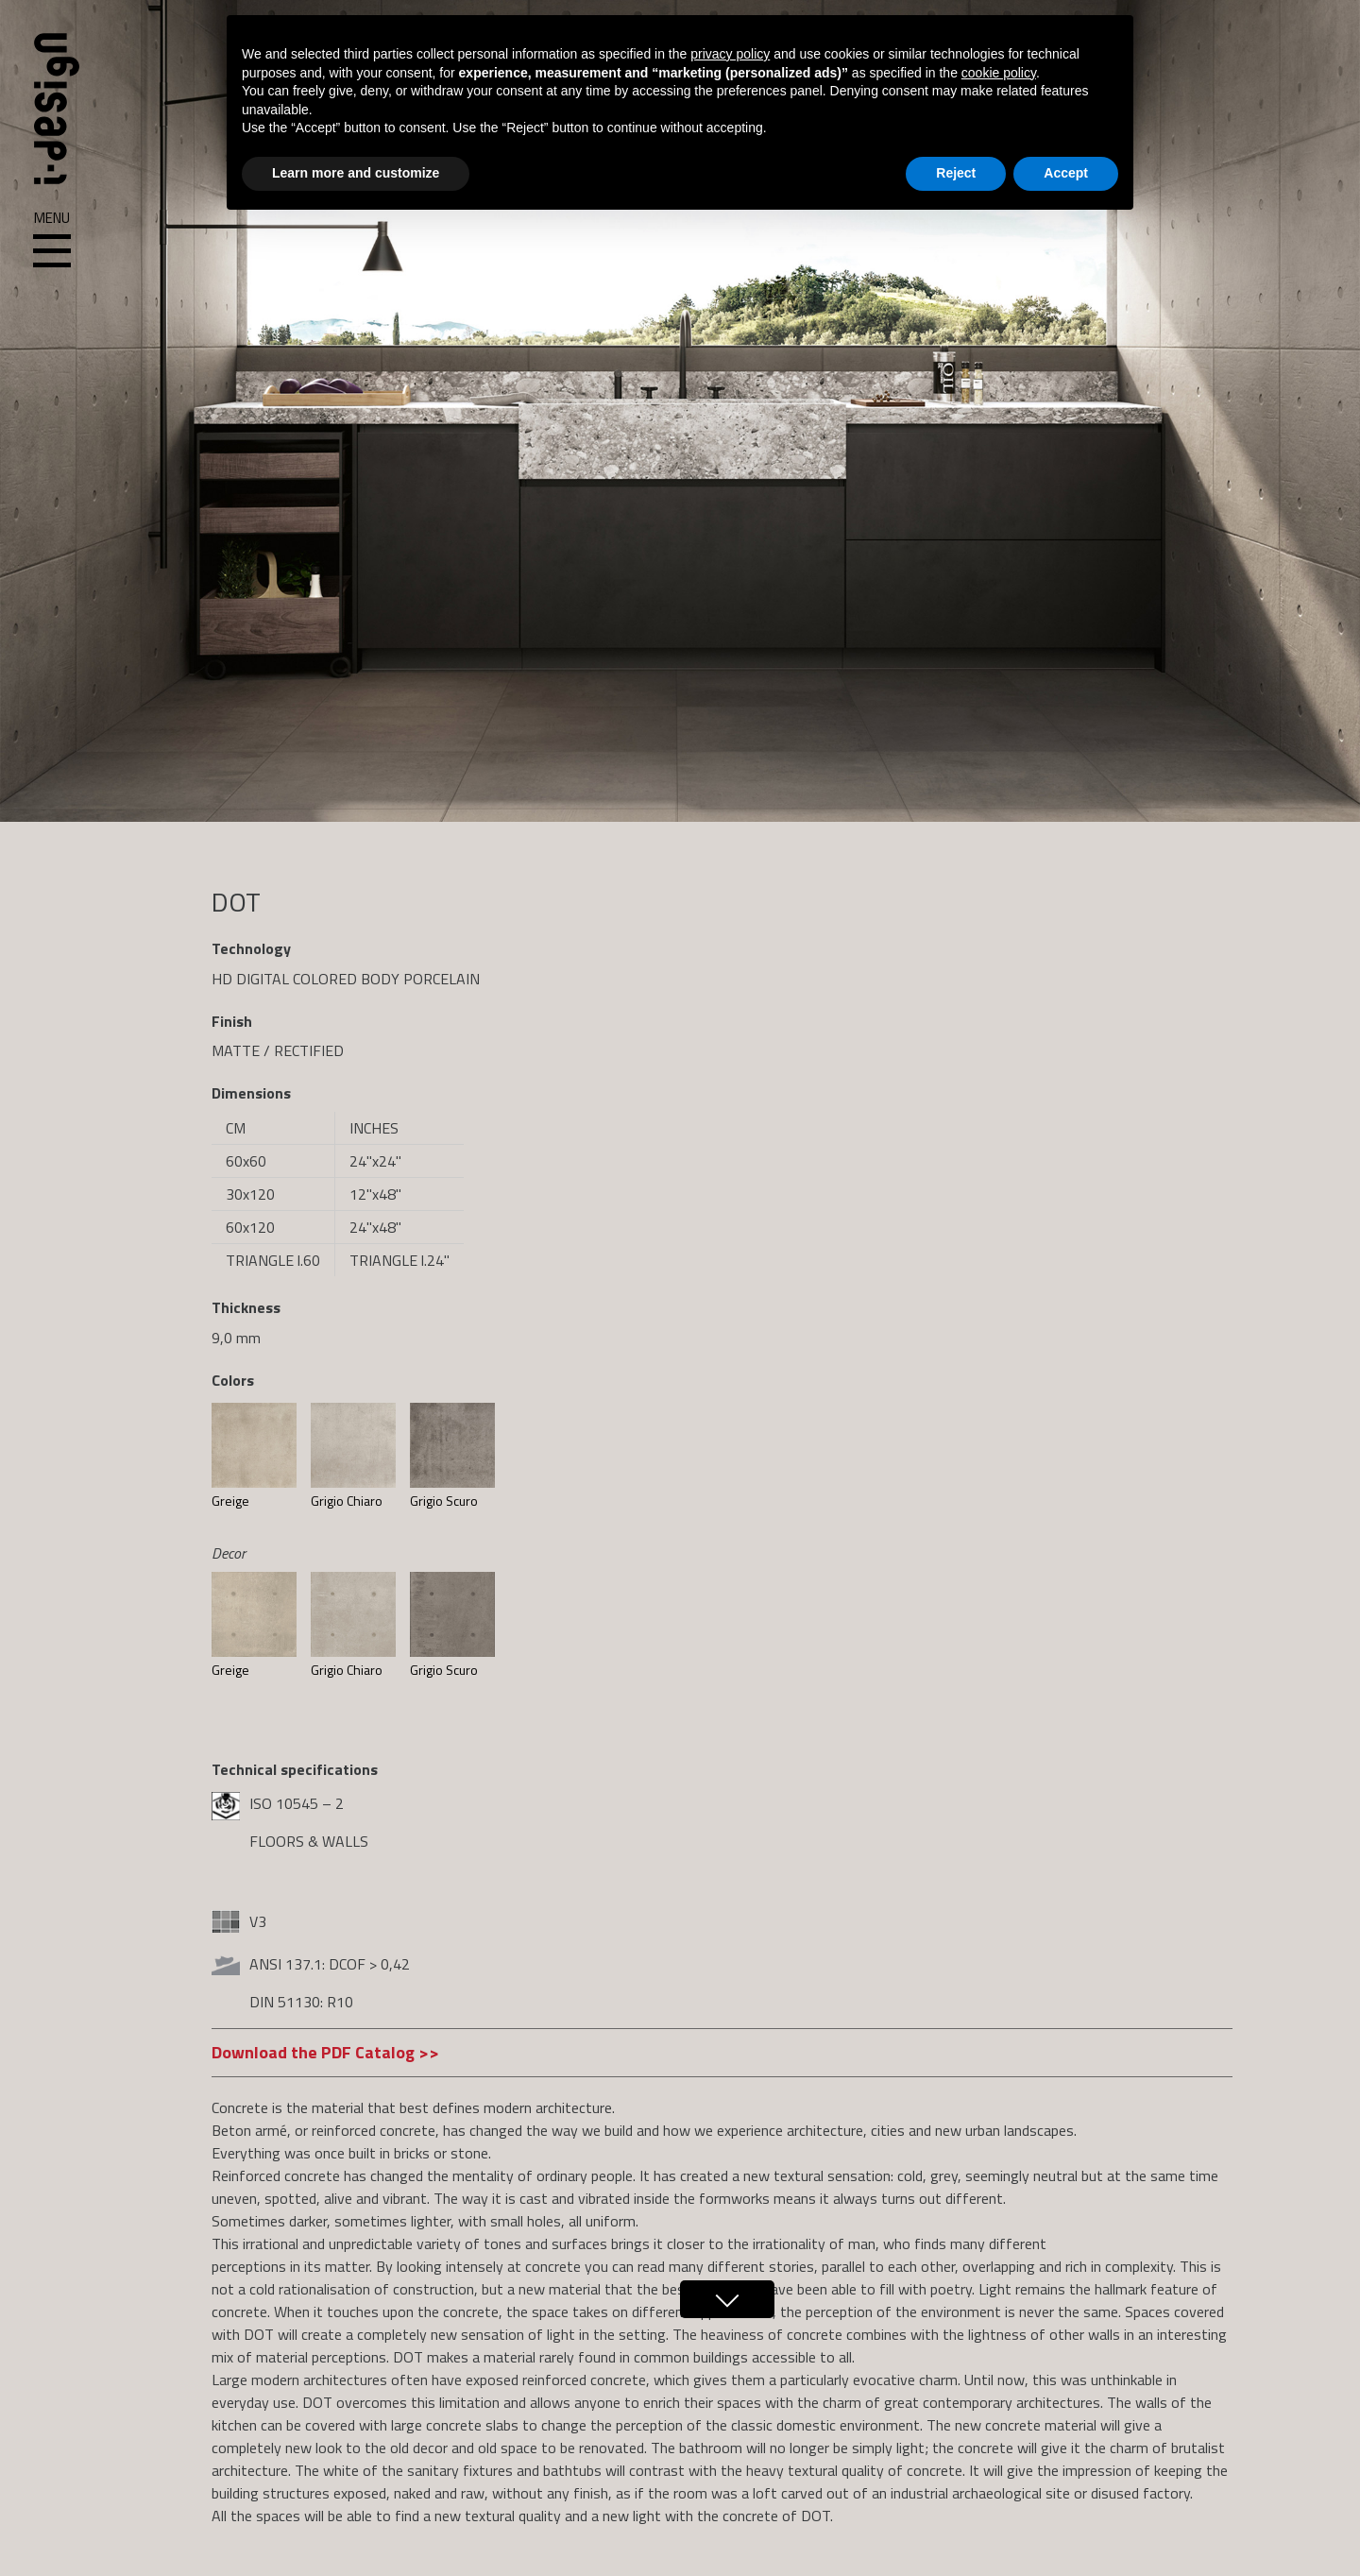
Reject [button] (956, 172)
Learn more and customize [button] (355, 172)
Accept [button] (1066, 172)
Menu (52, 240)
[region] (680, 411)
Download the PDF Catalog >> (325, 2052)
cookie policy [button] (998, 72)
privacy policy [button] (730, 53)
